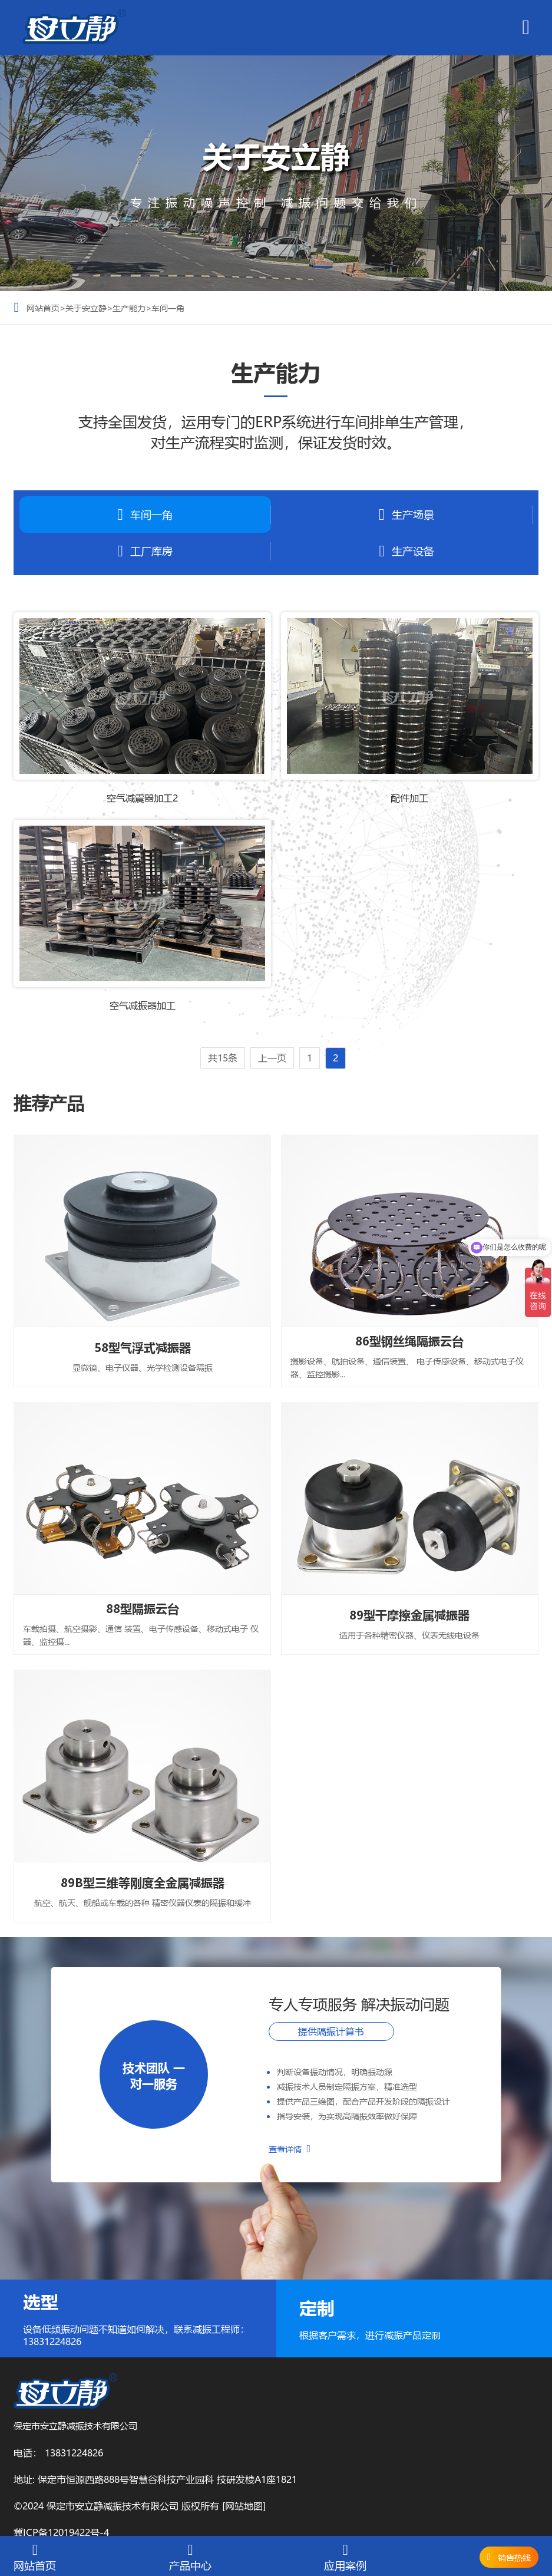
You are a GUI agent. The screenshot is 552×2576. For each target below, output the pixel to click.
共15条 (222, 1057)
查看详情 (290, 2149)
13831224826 (74, 2452)
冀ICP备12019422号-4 (61, 2532)
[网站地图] (244, 2505)
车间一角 (145, 515)
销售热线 (514, 2557)
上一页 (272, 1057)
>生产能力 (126, 308)
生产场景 (406, 515)
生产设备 (406, 551)
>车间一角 (165, 308)
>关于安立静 (83, 308)
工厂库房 (145, 551)
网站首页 (43, 308)
